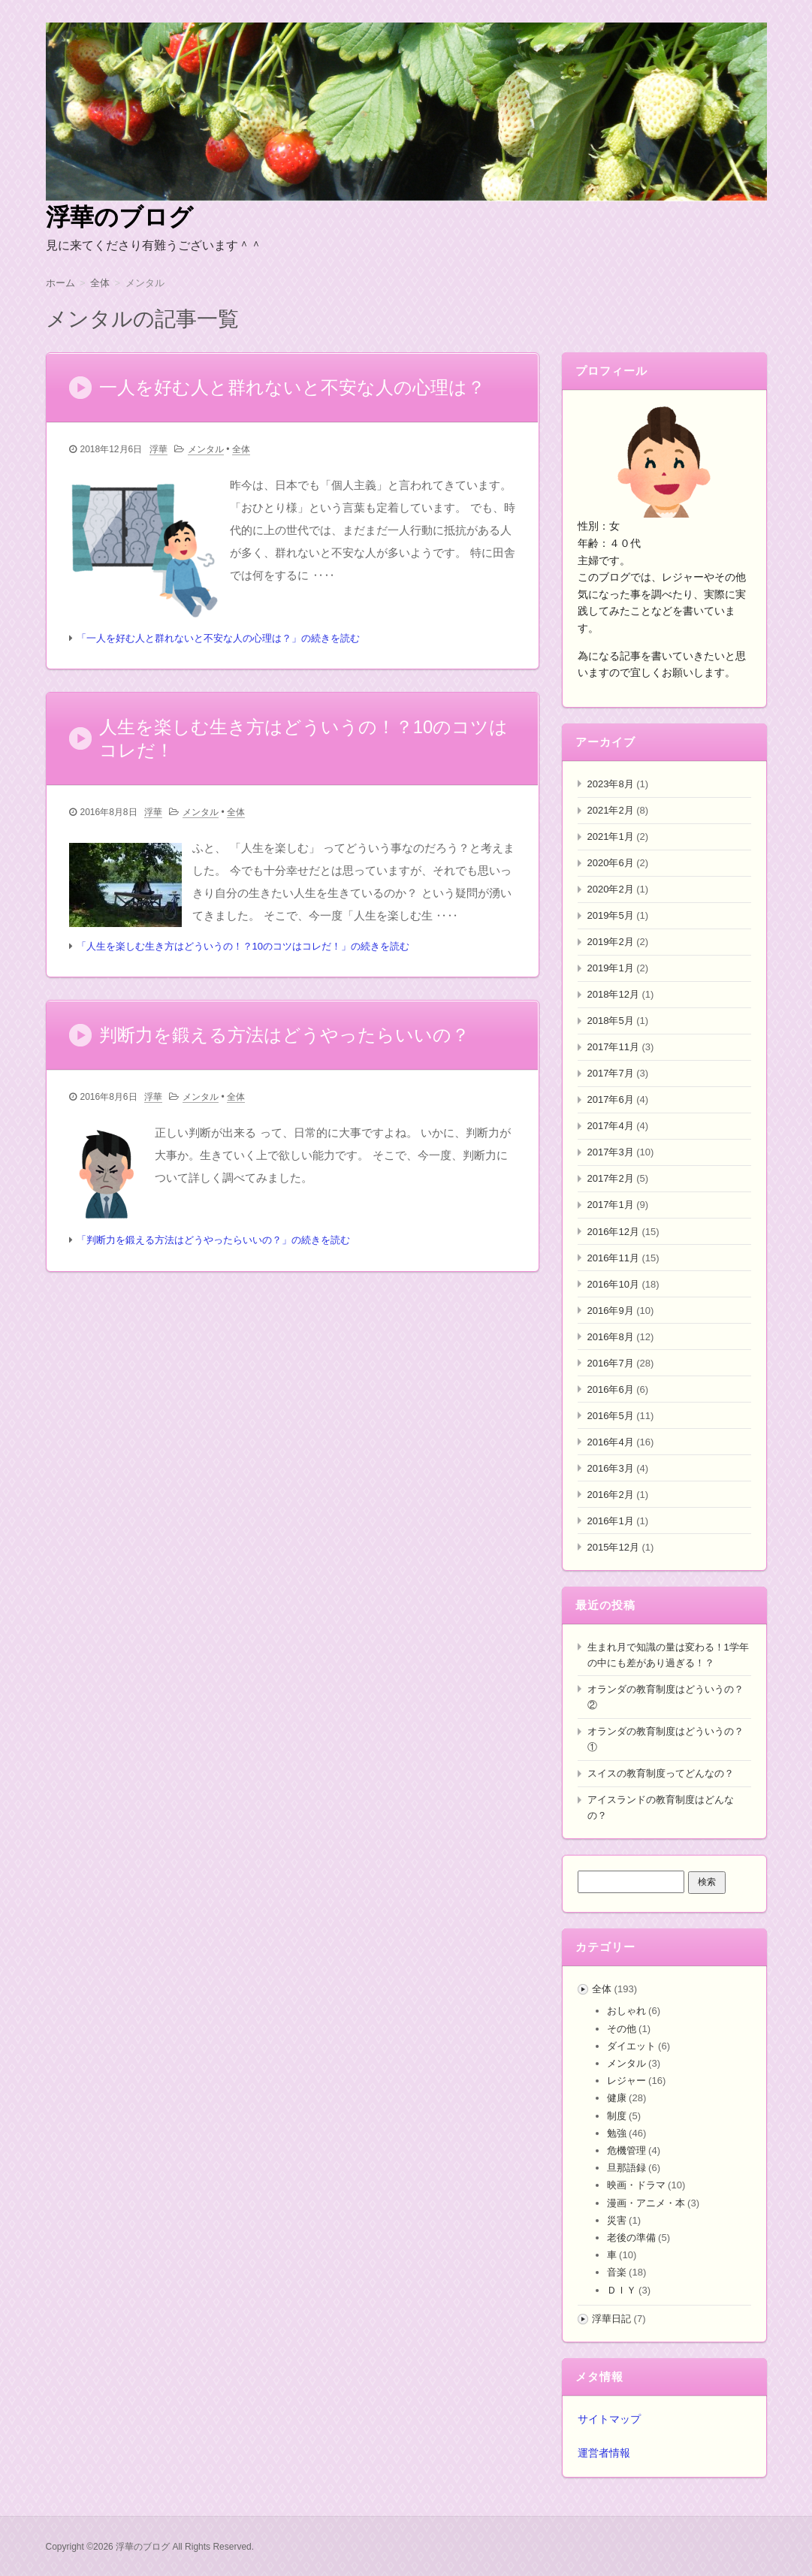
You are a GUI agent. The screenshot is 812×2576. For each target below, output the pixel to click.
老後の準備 (631, 2237)
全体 (241, 450)
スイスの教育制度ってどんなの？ (660, 1773)
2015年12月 (613, 1547)
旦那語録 (626, 2167)
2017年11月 (613, 1046)
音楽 (616, 2272)
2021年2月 (610, 810)
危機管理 (626, 2150)
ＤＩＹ (621, 2290)
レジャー (626, 2080)
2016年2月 (610, 1494)
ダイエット (631, 2046)
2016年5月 (610, 1415)
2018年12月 (613, 994)
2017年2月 (610, 1178)
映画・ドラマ (636, 2185)
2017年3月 (610, 1152)
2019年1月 (610, 968)
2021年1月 (610, 836)
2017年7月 (610, 1073)
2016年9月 (610, 1310)
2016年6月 (610, 1389)
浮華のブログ (119, 217)
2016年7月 (610, 1363)
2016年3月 (610, 1468)
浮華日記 (611, 2318)
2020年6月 (610, 862)
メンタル (206, 450)
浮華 (158, 450)
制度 (616, 2116)
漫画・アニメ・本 (646, 2203)
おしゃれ (626, 2010)
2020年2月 (610, 889)
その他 (621, 2028)
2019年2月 (610, 941)
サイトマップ (609, 2419)
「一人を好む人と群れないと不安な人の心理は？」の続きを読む (218, 639)
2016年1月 (610, 1521)
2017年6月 (610, 1099)
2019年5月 (610, 915)
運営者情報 (604, 2453)
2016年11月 (613, 1258)
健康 (616, 2097)
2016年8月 (610, 1336)
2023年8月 (610, 784)
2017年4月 (610, 1125)
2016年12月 (613, 1231)
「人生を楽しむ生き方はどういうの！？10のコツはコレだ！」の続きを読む (243, 948)
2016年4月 (610, 1442)
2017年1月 (610, 1204)
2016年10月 (613, 1284)
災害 (616, 2220)
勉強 (616, 2133)
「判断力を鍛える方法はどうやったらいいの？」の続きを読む (213, 1243)
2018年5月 (610, 1020)
